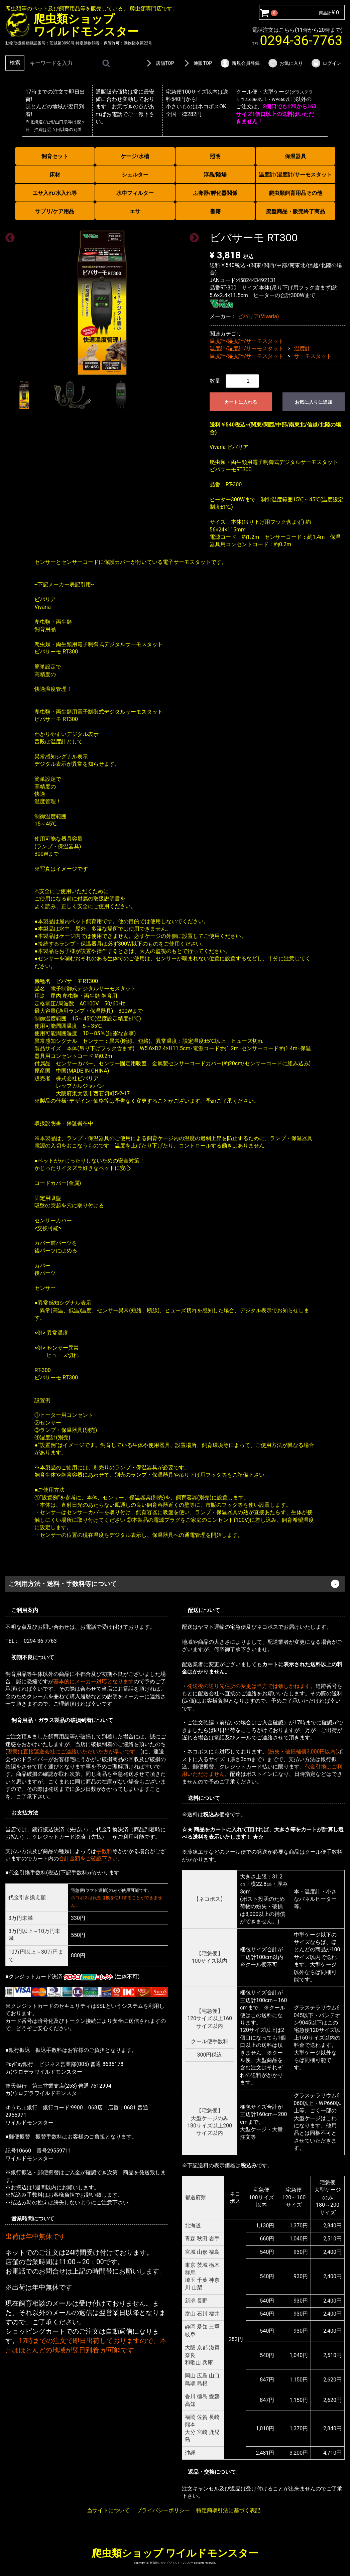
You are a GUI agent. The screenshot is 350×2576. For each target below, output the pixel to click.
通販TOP (197, 63)
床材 (54, 174)
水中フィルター (135, 193)
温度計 (302, 348)
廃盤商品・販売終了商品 (295, 211)
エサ (135, 211)
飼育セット (54, 156)
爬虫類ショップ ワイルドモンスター (175, 2553)
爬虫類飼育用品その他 (295, 193)
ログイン (326, 63)
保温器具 (295, 156)
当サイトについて (108, 2510)
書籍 (215, 211)
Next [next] (192, 235)
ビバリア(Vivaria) (258, 316)
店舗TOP (159, 63)
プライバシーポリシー (163, 2510)
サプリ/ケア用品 (55, 211)
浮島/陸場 (215, 174)
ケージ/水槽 (135, 156)
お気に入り (285, 63)
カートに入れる (240, 402)
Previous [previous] (8, 235)
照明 (215, 156)
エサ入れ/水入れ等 (54, 193)
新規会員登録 (240, 63)
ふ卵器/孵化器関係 (215, 193)
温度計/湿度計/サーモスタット (295, 174)
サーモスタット (313, 356)
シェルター (135, 174)
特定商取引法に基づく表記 (228, 2510)
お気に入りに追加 (313, 402)
